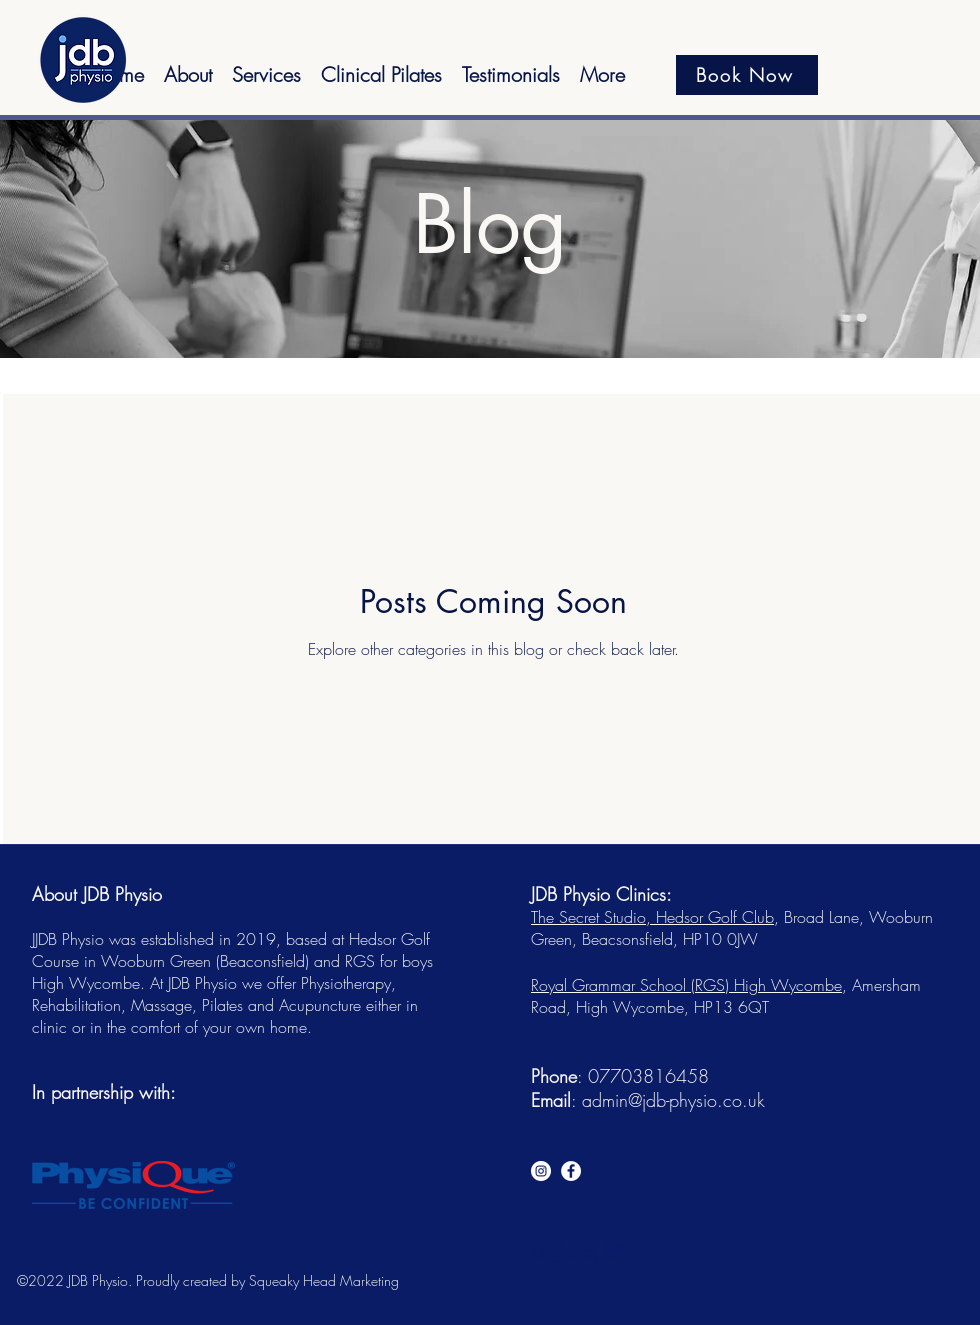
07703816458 (648, 1076)
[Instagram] (541, 1171)
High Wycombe (788, 985)
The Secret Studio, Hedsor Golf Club (652, 917)
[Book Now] (747, 75)
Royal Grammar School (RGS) (632, 985)
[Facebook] (571, 1171)
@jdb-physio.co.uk (696, 1100)
